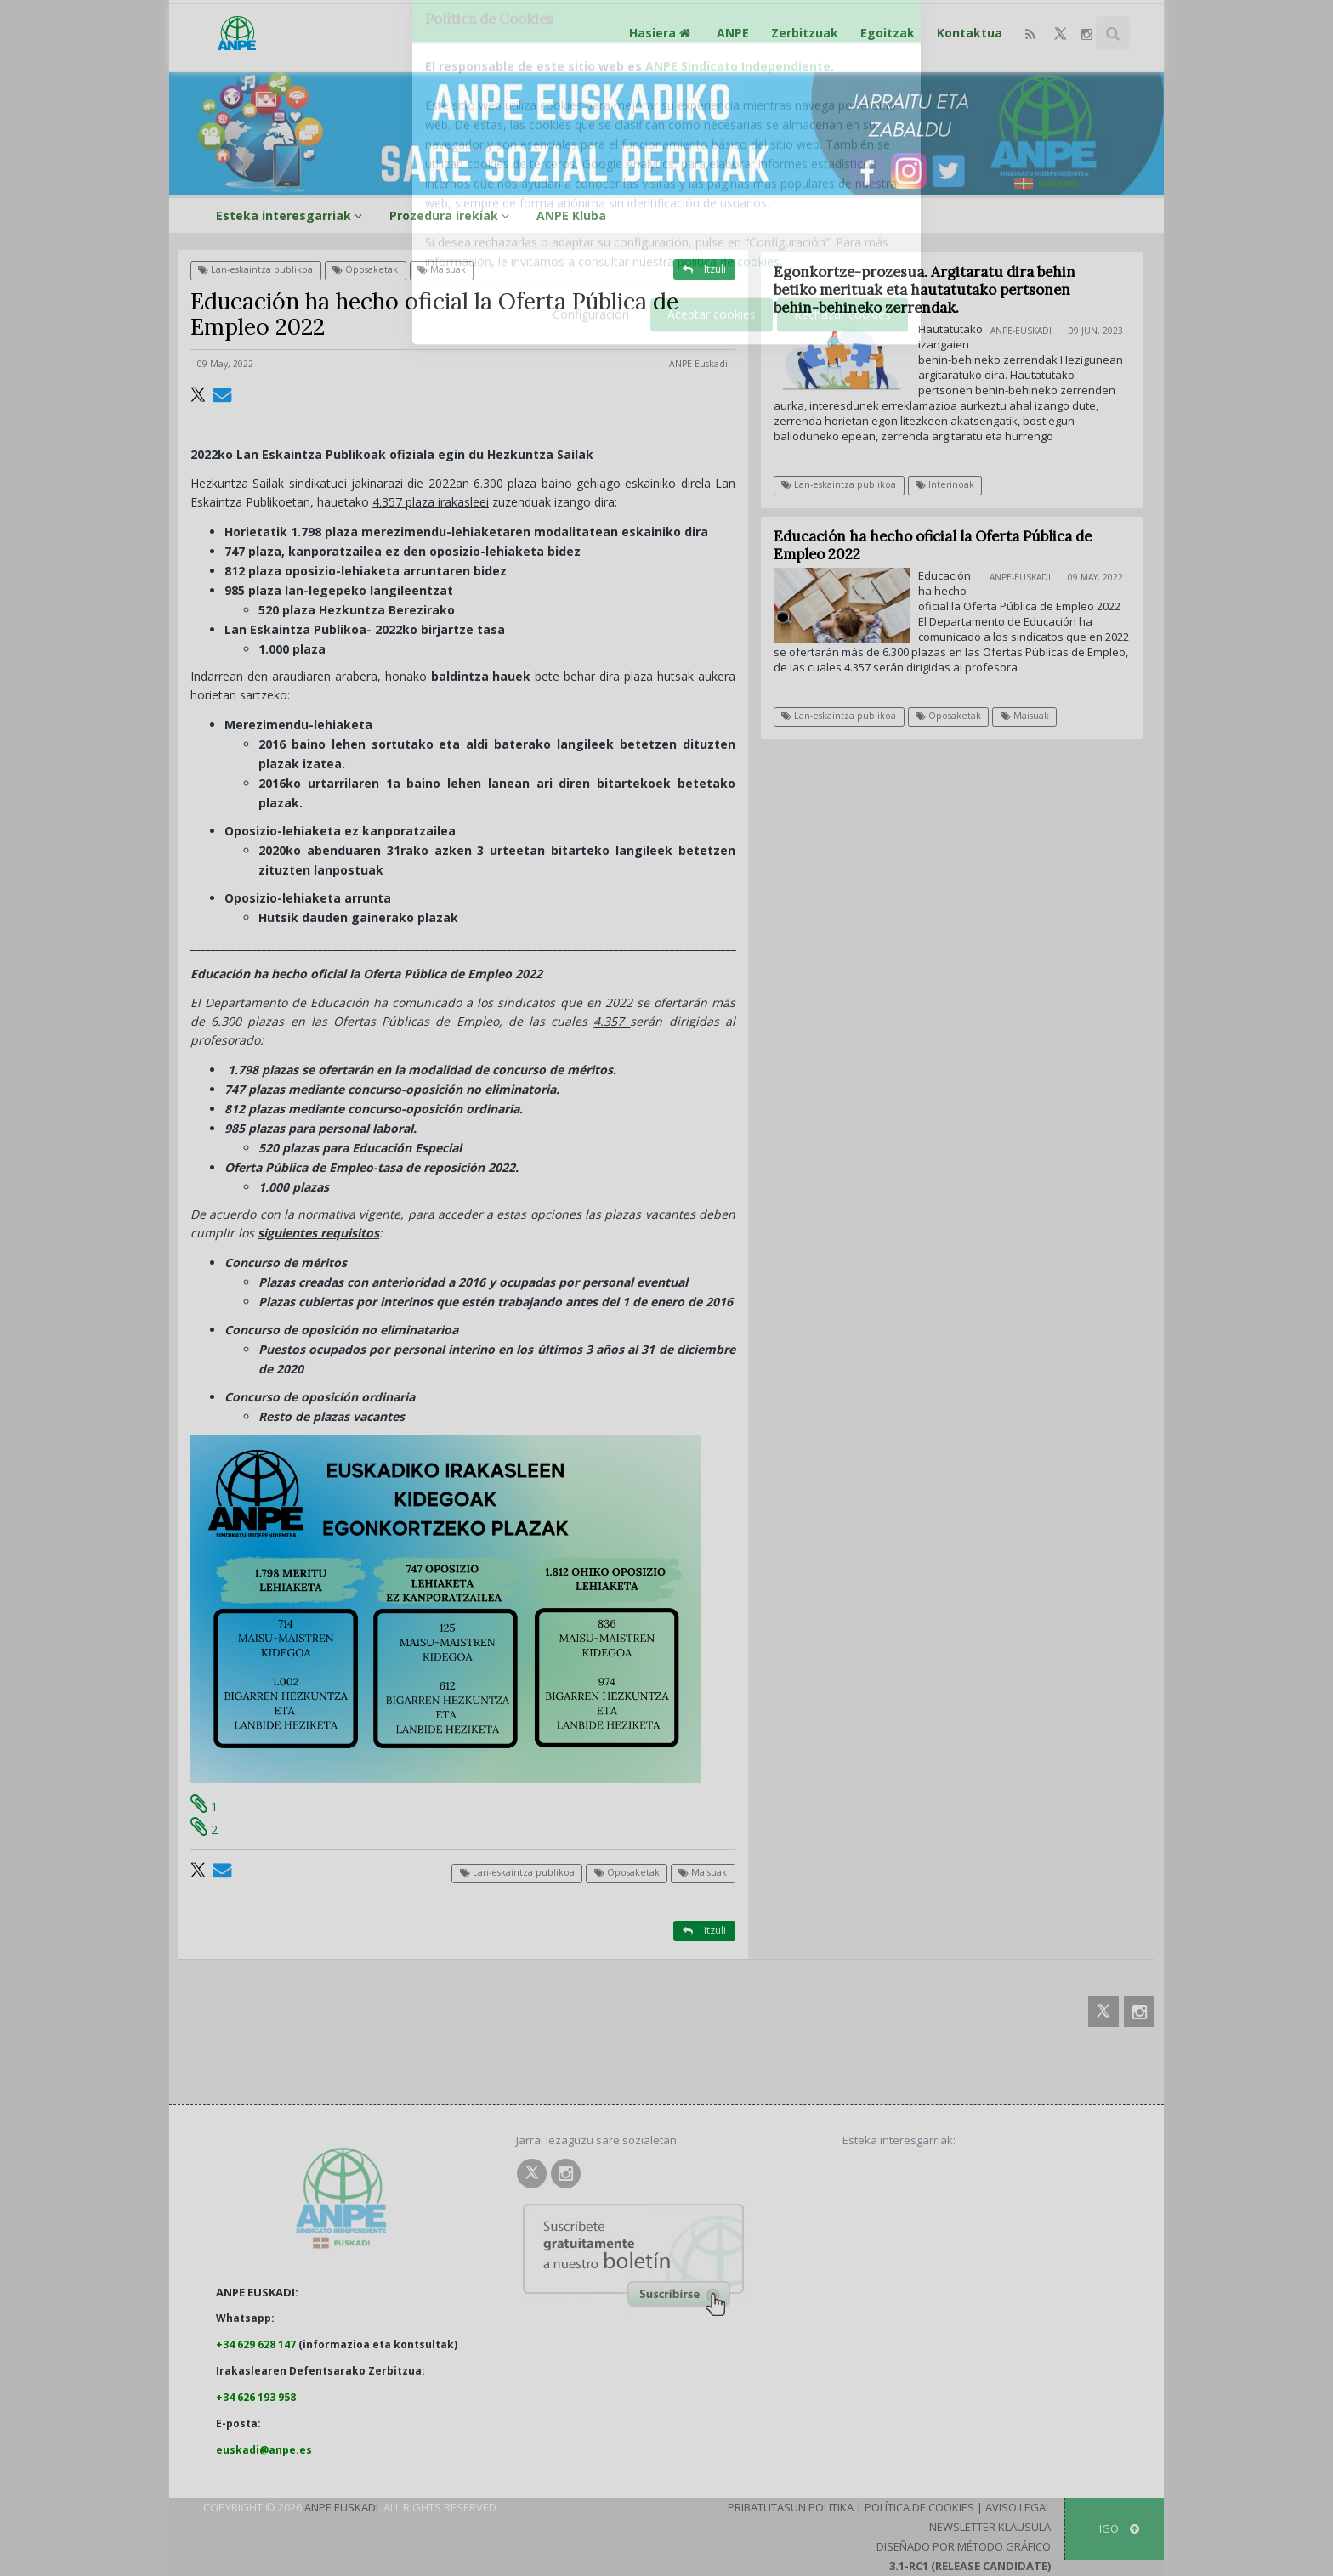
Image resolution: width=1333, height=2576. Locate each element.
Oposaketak (365, 269)
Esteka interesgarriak (291, 215)
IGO (1119, 2528)
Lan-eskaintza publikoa (255, 269)
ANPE (733, 33)
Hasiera (662, 33)
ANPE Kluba (571, 215)
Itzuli (704, 269)
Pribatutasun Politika (791, 2507)
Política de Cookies (919, 2507)
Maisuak (441, 269)
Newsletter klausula (990, 2526)
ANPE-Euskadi (698, 364)
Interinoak (945, 484)
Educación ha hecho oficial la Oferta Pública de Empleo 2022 (933, 545)
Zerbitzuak (804, 33)
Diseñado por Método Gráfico (963, 2546)
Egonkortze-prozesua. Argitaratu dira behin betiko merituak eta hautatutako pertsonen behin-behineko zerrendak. (924, 290)
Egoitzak (887, 33)
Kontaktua (969, 33)
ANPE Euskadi (341, 2507)
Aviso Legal (1018, 2507)
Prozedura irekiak (451, 215)
